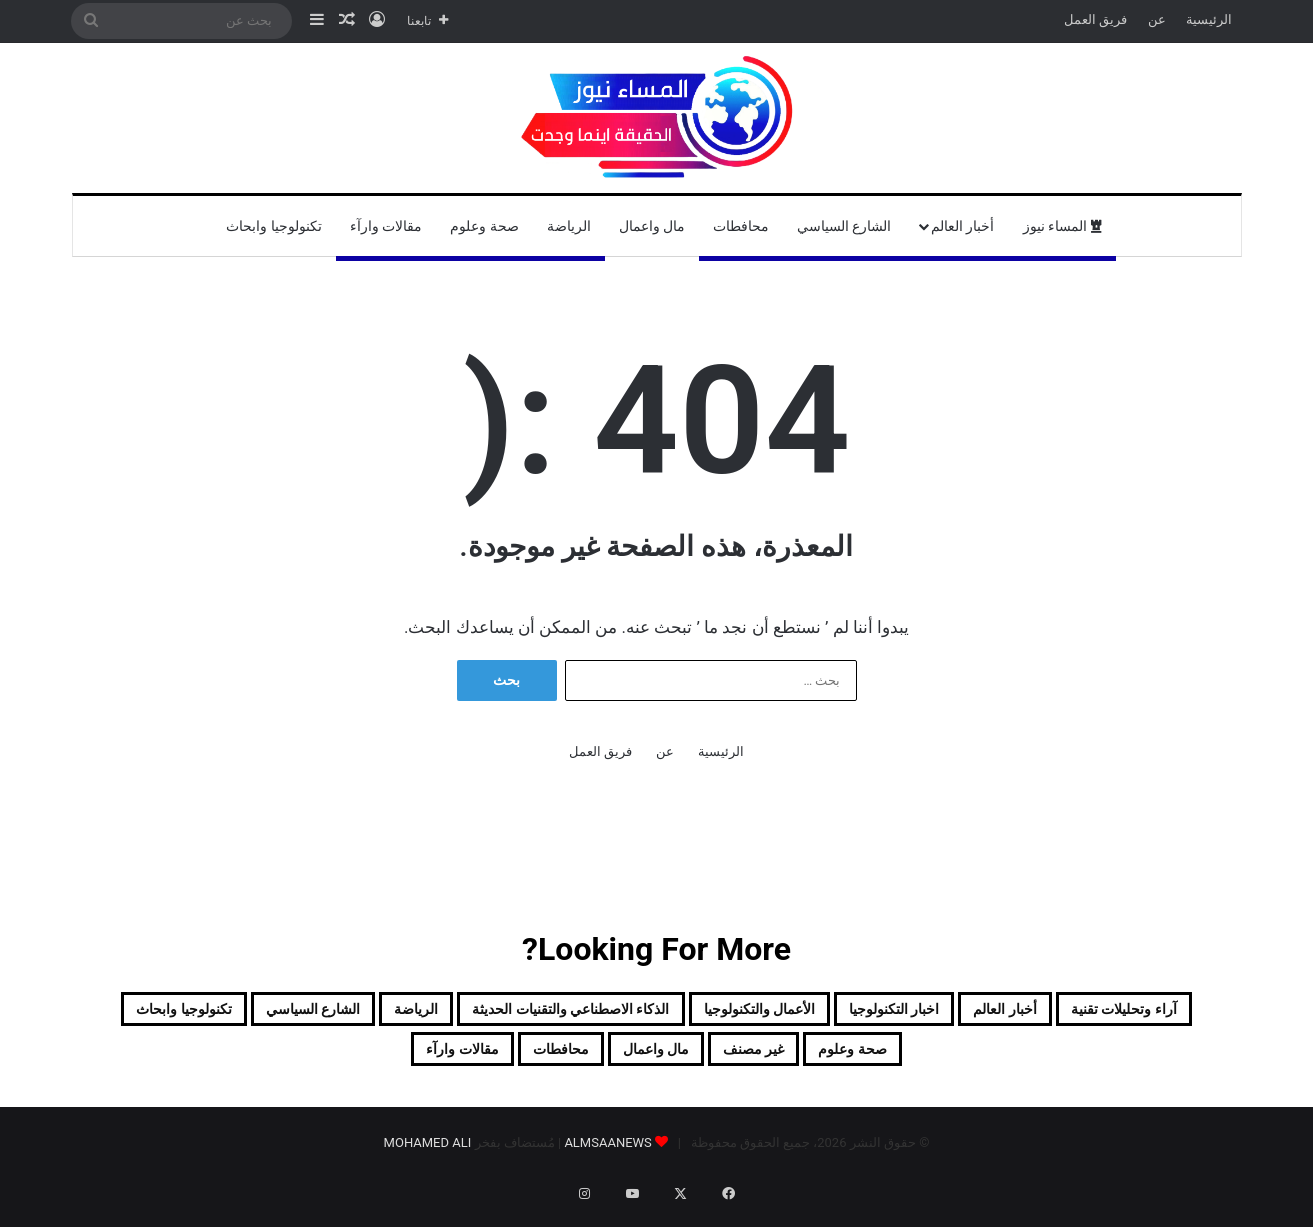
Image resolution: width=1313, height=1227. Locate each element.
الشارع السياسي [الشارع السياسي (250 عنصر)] (1078, 1061)
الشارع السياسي (844, 226)
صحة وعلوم (484, 226)
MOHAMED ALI (428, 1158)
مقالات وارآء (386, 226)
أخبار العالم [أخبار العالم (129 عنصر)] (961, 1013)
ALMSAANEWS (607, 1158)
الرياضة (569, 226)
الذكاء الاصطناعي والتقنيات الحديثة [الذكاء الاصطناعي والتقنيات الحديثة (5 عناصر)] (360, 1013)
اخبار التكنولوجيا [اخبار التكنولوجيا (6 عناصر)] (810, 1013)
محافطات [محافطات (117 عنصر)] (348, 1061)
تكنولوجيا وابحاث (273, 226)
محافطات (741, 226)
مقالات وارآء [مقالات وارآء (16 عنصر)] (216, 1061)
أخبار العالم (962, 226)
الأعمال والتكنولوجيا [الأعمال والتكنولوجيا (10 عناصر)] (625, 1013)
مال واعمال (652, 226)
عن (1157, 19)
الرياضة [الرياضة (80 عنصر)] (144, 1013)
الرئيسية (1209, 19)
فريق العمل (1095, 19)
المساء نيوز (1062, 226)
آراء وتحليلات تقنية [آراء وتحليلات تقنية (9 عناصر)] (1123, 1013)
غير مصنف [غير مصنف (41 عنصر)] (610, 1061)
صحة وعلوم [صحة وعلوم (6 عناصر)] (742, 1061)
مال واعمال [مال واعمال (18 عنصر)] (478, 1061)
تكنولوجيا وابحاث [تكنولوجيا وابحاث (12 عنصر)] (900, 1061)
